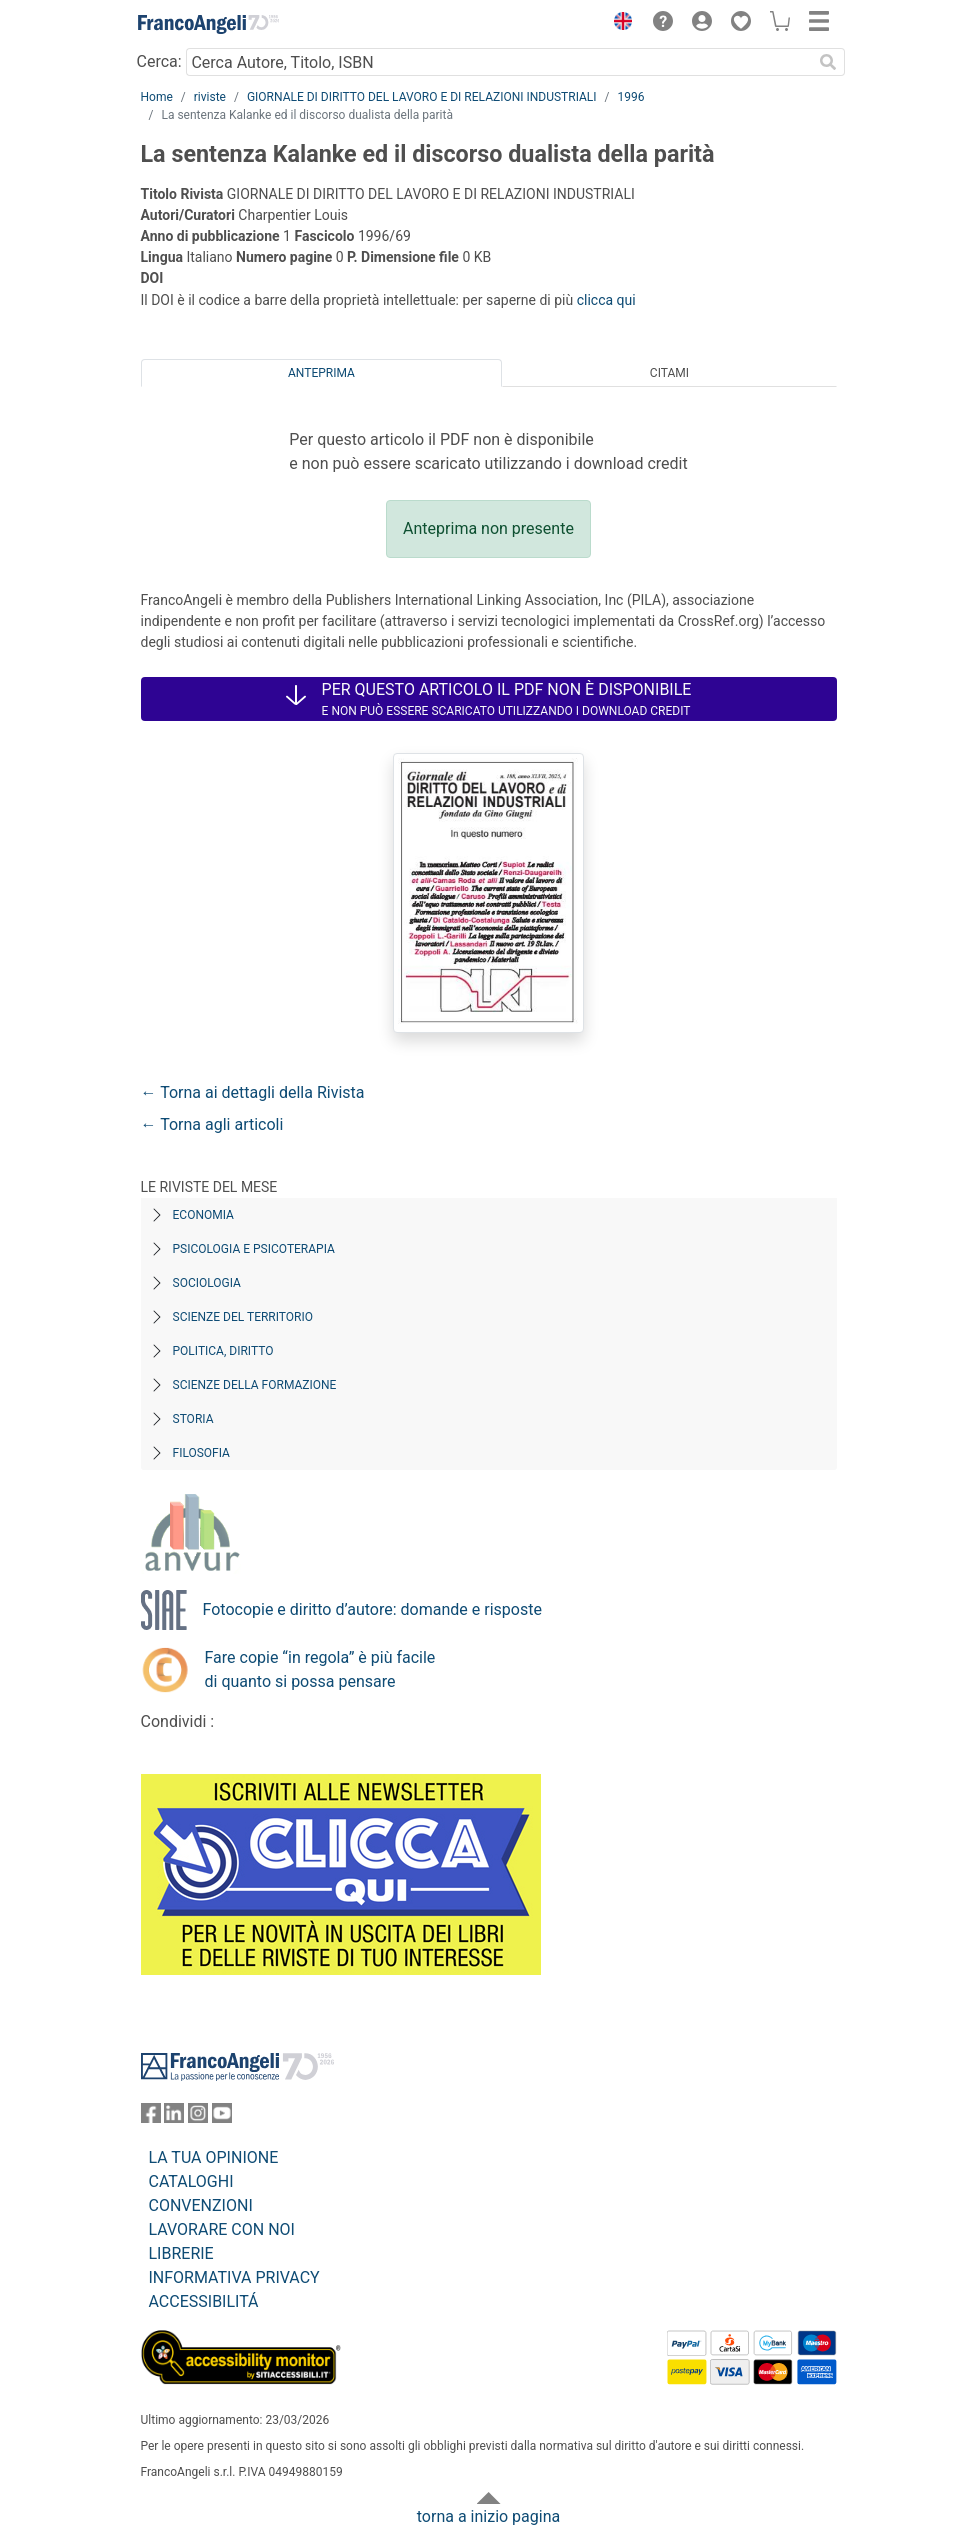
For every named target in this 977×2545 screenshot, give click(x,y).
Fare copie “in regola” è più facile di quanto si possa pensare (320, 1669)
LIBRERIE (181, 2253)
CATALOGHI (191, 2181)
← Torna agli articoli (212, 1124)
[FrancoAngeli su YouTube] (222, 2117)
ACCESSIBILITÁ (204, 2301)
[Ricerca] (829, 62)
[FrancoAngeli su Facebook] (151, 2117)
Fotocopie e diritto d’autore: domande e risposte (372, 1609)
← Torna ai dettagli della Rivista (253, 1092)
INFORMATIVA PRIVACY (234, 2277)
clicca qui (606, 300)
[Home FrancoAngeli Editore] (208, 24)
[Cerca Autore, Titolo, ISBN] (499, 62)
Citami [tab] (669, 373)
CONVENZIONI (201, 2205)
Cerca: (159, 61)
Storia (193, 1419)
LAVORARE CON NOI (222, 2229)
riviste (210, 97)
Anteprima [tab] (321, 373)
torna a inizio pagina (488, 2516)
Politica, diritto (223, 1351)
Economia (203, 1215)
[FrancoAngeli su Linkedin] (174, 2117)
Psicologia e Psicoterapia (254, 1249)
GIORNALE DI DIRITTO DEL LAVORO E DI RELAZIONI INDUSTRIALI (422, 97)
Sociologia (207, 1283)
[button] (619, 24)
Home (157, 97)
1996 (631, 97)
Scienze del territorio (243, 1317)
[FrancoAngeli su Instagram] (198, 2117)
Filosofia (201, 1453)
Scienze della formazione (255, 1385)
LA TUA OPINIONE (214, 2157)
